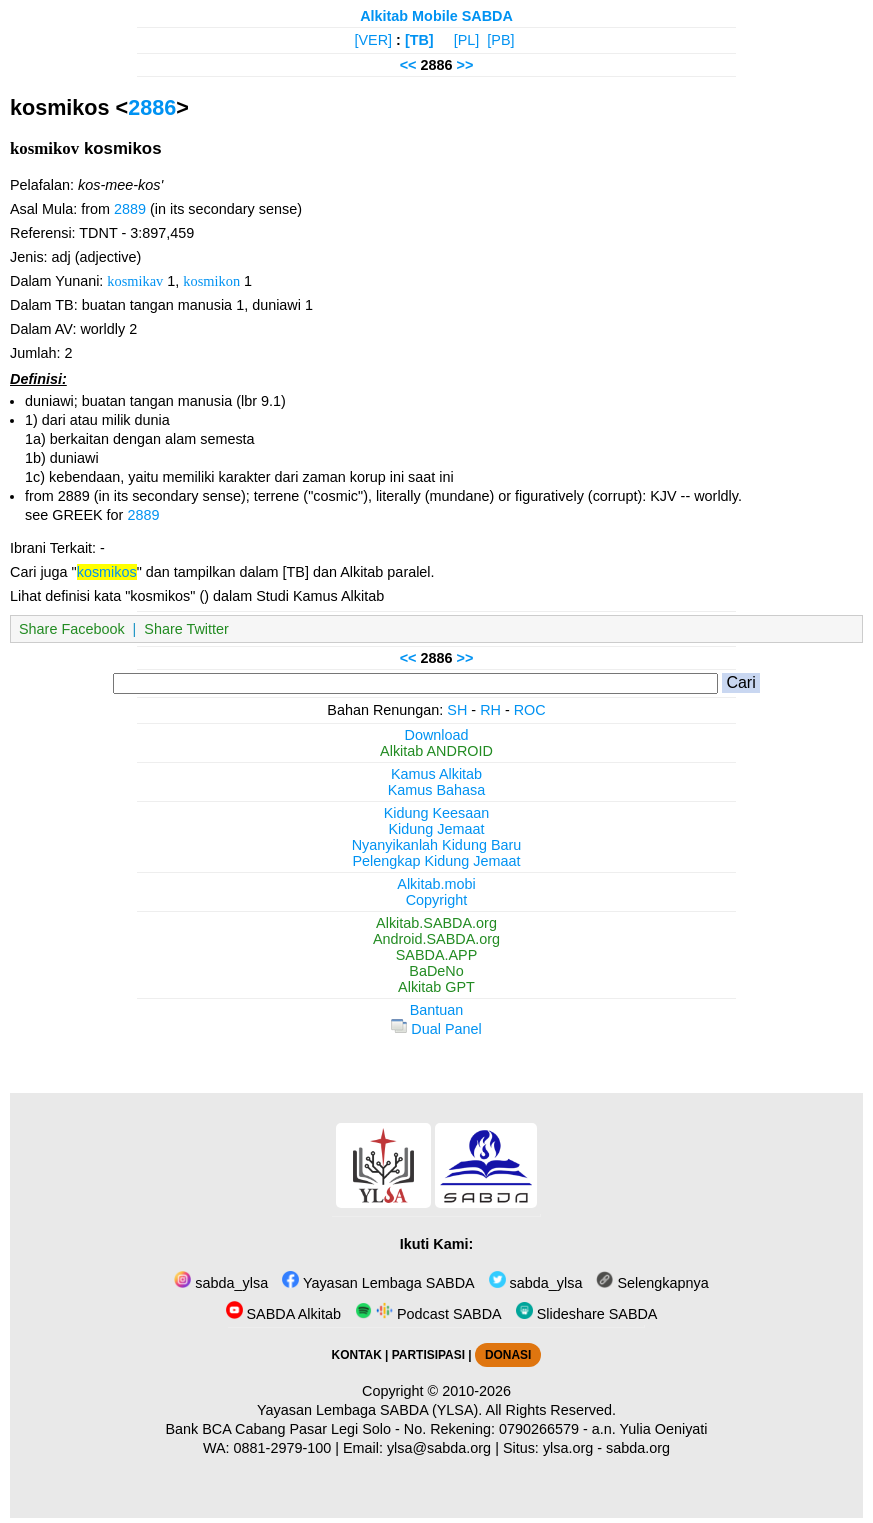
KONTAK (357, 1355)
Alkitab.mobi (436, 884)
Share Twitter (186, 629)
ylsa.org (568, 1448)
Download (437, 735)
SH (457, 710)
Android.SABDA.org (436, 939)
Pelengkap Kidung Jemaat (436, 861)
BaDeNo (436, 971)
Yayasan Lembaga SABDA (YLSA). (369, 1410)
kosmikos (107, 572)
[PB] (500, 40)
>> (465, 65)
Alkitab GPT (436, 987)
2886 (152, 107)
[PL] (467, 40)
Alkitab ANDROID (436, 751)
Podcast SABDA (428, 1314)
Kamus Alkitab (436, 774)
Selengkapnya (652, 1283)
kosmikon (211, 281)
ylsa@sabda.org (439, 1448)
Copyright (437, 900)
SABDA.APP (437, 955)
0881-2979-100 (283, 1448)
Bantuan (437, 1010)
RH (490, 710)
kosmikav (135, 281)
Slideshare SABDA (587, 1314)
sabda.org (638, 1448)
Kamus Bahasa (437, 790)
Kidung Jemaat (437, 829)
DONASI (508, 1355)
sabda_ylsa (221, 1283)
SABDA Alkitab (283, 1314)
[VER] (374, 40)
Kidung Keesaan (437, 813)
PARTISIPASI (428, 1355)
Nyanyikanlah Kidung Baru (437, 845)
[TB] (419, 40)
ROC (530, 710)
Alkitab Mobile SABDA (436, 16)
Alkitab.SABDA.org (436, 923)
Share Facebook (72, 629)
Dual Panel (436, 1029)
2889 (130, 209)
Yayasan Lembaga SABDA (378, 1283)
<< (408, 65)
